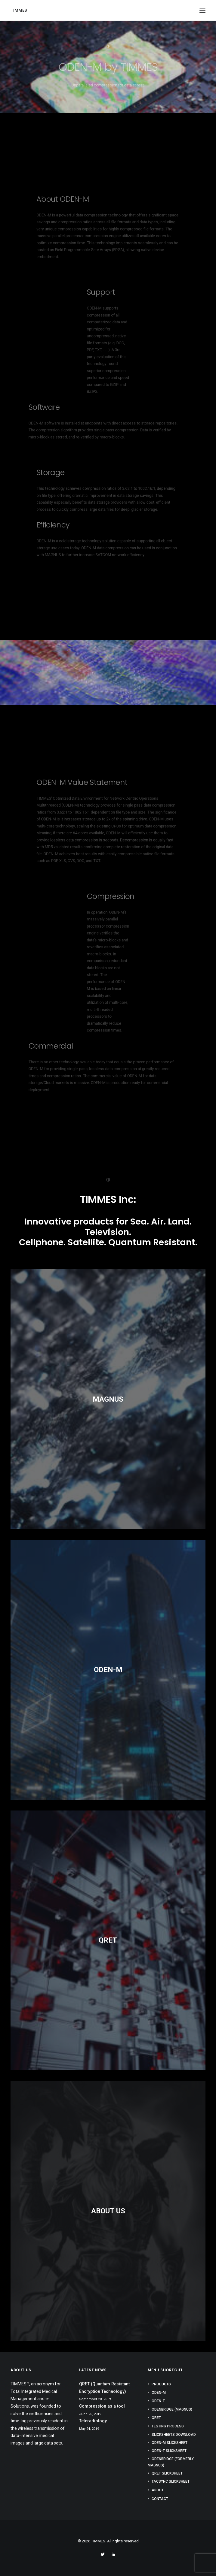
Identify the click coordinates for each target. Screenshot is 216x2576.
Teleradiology (93, 2420)
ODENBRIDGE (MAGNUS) (172, 2409)
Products (161, 2384)
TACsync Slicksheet (171, 2481)
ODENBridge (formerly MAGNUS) (171, 2462)
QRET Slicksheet (167, 2473)
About (158, 2490)
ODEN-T (158, 2401)
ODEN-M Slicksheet (169, 2443)
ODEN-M (159, 2392)
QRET (156, 2418)
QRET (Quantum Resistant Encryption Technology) (104, 2387)
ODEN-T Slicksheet (169, 2451)
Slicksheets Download (174, 2435)
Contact (160, 2499)
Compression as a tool (102, 2406)
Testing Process (168, 2426)
